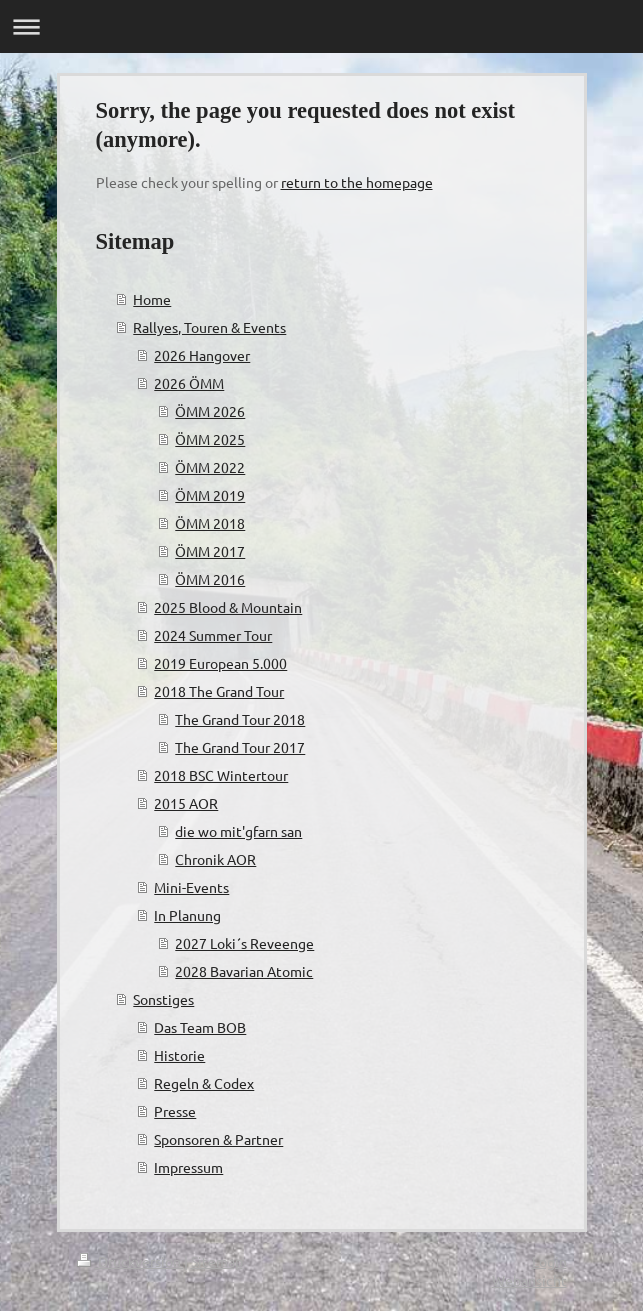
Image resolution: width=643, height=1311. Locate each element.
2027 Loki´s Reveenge (244, 943)
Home (152, 299)
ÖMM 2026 (210, 411)
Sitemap (217, 1261)
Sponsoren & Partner (218, 1139)
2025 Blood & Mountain (228, 607)
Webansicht (529, 1280)
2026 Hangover (202, 355)
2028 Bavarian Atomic (244, 971)
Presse (175, 1111)
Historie (179, 1055)
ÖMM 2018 (210, 523)
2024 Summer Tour (213, 635)
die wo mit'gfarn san (238, 831)
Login (549, 1261)
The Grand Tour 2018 (240, 719)
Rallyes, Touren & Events (209, 327)
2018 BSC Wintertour (221, 775)
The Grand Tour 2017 (240, 747)
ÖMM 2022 (210, 467)
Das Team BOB (200, 1027)
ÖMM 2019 (210, 495)
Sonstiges (163, 999)
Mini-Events (191, 887)
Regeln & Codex (204, 1083)
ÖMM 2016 (210, 579)
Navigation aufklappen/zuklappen (321, 26)
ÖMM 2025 (210, 439)
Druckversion (130, 1261)
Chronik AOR (215, 859)
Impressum (188, 1167)
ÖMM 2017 (210, 551)
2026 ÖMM (189, 383)
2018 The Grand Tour (219, 691)
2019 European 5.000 (220, 663)
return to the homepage (357, 182)
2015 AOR (186, 803)
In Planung (187, 915)
